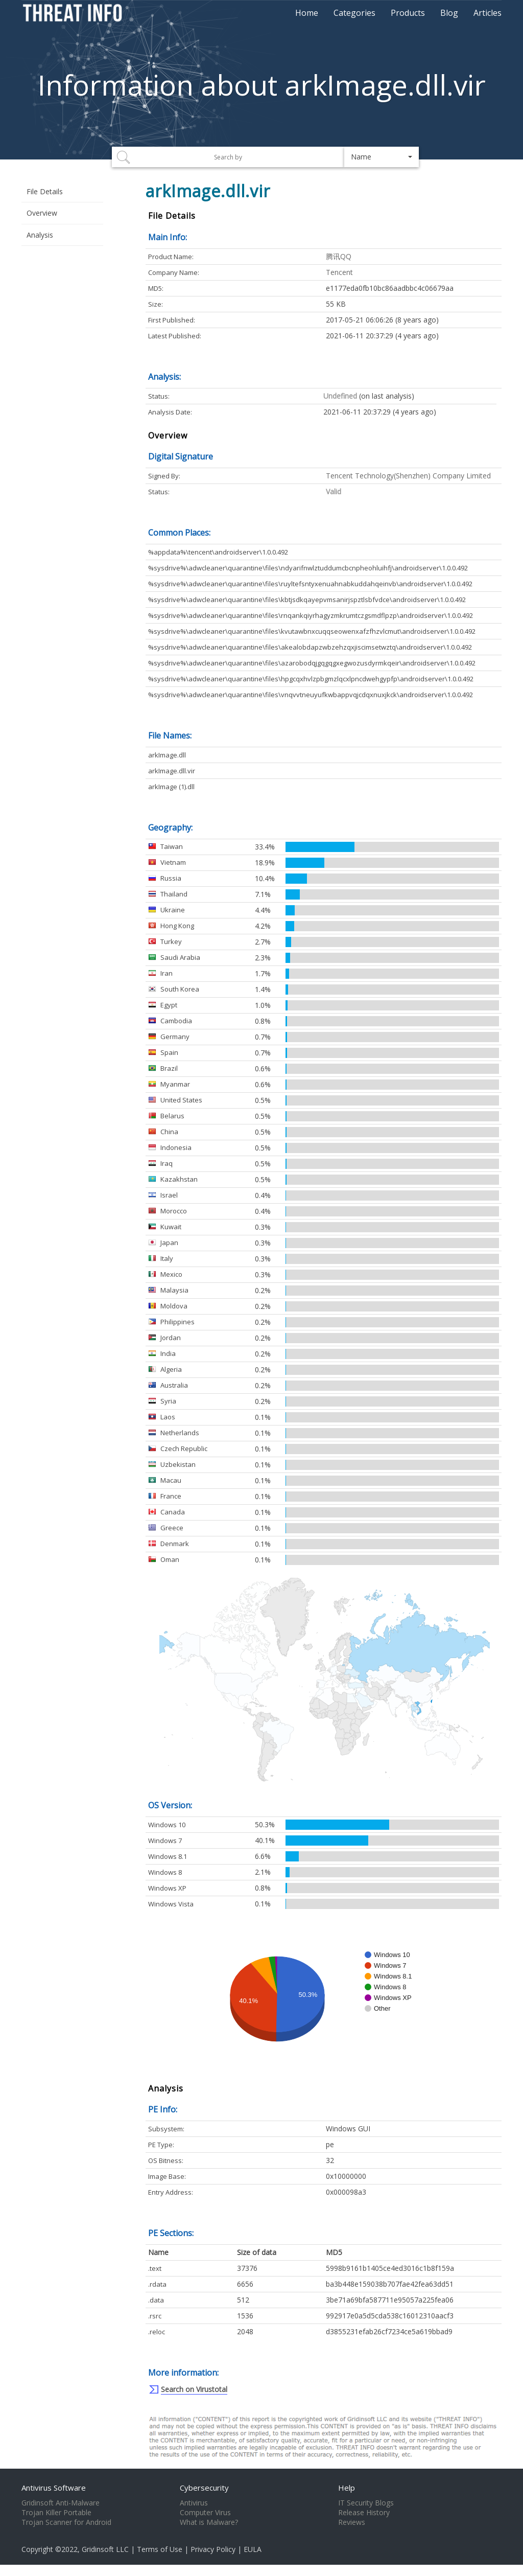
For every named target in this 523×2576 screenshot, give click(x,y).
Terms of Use (159, 2549)
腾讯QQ (338, 256)
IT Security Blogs (366, 2502)
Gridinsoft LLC (105, 2549)
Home (306, 12)
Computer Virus (205, 2512)
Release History (364, 2512)
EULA (253, 2549)
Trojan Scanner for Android (66, 2522)
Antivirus (194, 2502)
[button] (381, 157)
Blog (449, 12)
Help (346, 2487)
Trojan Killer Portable (56, 2512)
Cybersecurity (204, 2487)
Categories (354, 12)
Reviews (351, 2522)
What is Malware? (209, 2522)
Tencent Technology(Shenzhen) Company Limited (408, 475)
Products (408, 12)
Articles (487, 12)
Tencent (339, 272)
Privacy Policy (213, 2549)
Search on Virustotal (194, 2389)
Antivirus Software (53, 2487)
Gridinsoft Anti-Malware (60, 2502)
